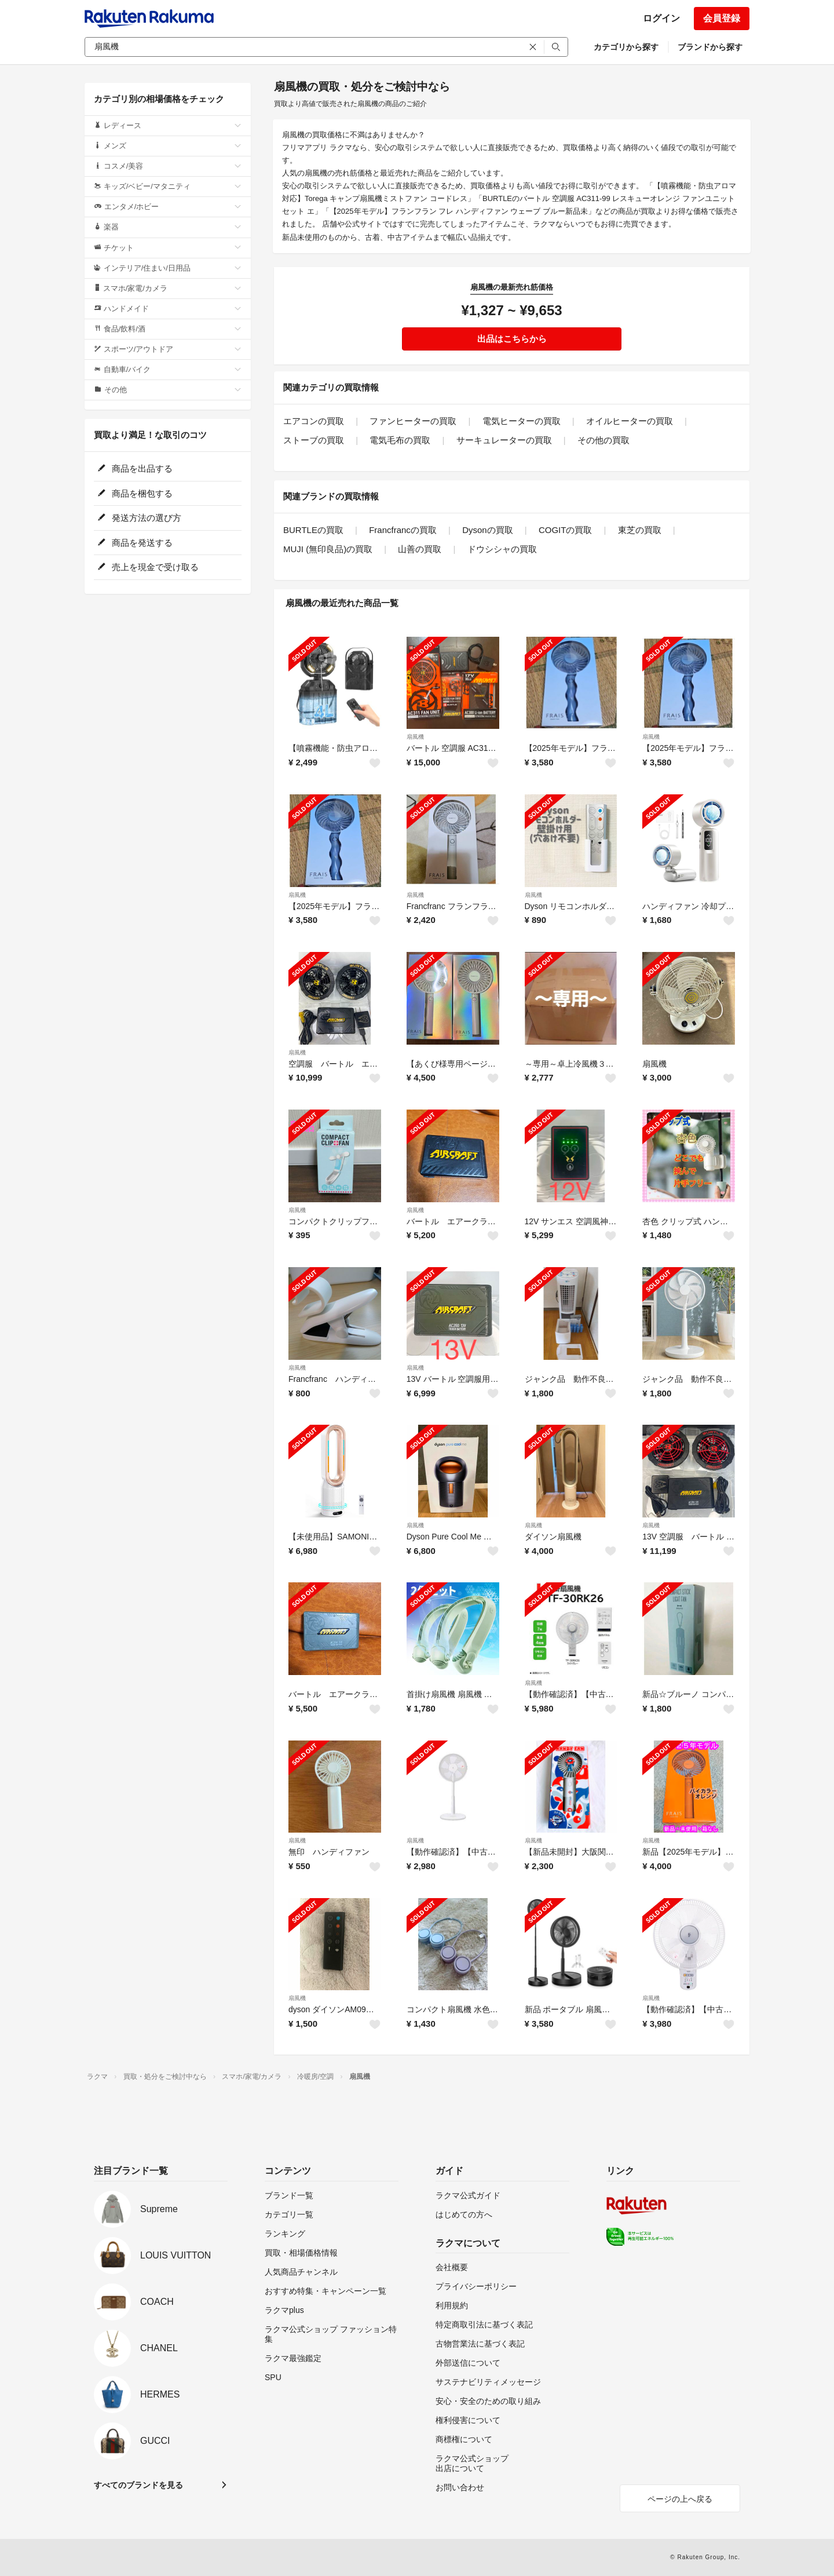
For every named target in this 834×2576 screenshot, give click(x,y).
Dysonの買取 (487, 530)
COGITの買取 (565, 530)
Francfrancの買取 (403, 530)
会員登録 (721, 18)
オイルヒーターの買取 (629, 421)
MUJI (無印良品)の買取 (327, 549)
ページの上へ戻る (680, 2499)
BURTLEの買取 (313, 530)
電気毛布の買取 (400, 440)
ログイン (661, 18)
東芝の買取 (639, 530)
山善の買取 (419, 549)
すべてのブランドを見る (138, 2485)
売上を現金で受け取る (148, 567)
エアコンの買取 (313, 421)
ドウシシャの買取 (502, 549)
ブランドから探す (710, 47)
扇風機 (415, 737)
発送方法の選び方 (139, 518)
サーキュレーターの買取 (504, 440)
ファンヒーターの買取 (413, 421)
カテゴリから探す (626, 47)
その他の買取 (603, 440)
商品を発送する (135, 543)
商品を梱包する (135, 493)
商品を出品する (135, 468)
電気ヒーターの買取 (521, 421)
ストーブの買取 (313, 440)
